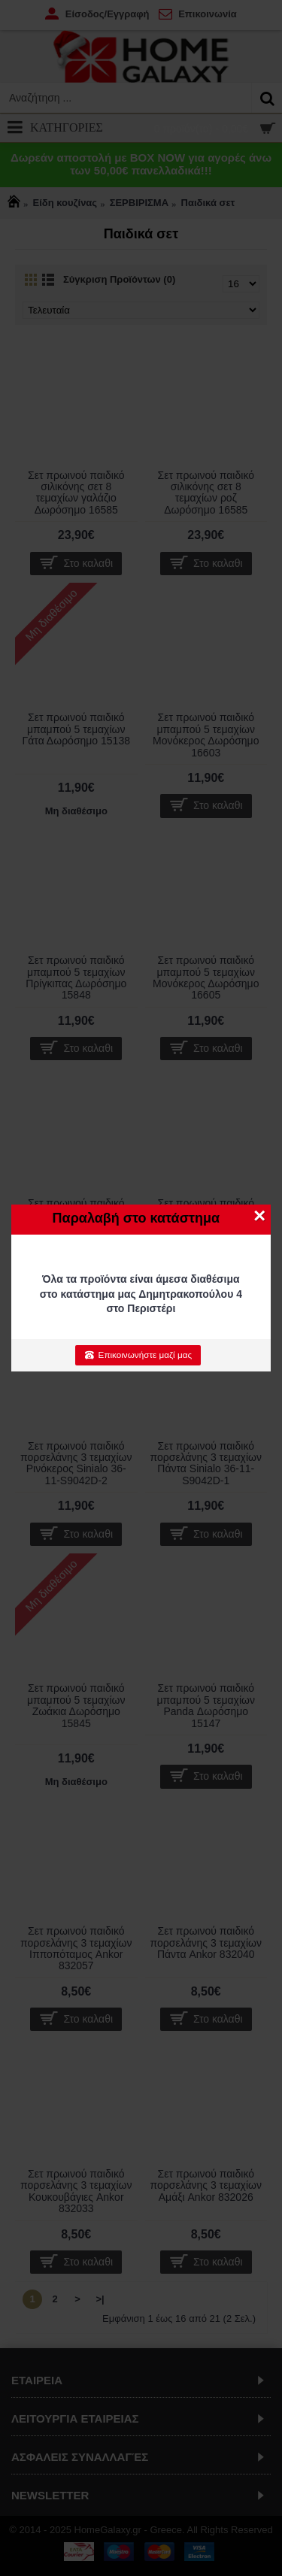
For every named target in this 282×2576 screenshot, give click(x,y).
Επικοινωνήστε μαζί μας (138, 1355)
